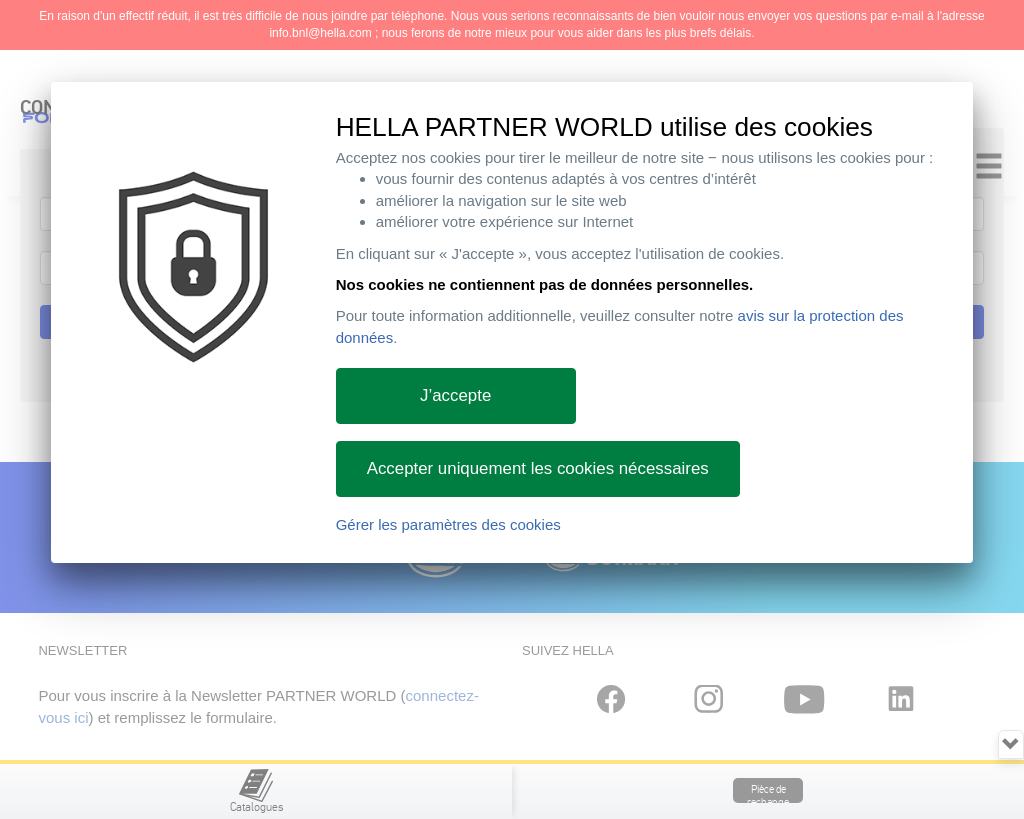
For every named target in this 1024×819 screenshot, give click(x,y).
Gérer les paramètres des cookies (448, 524)
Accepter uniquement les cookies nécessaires (538, 468)
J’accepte (455, 395)
